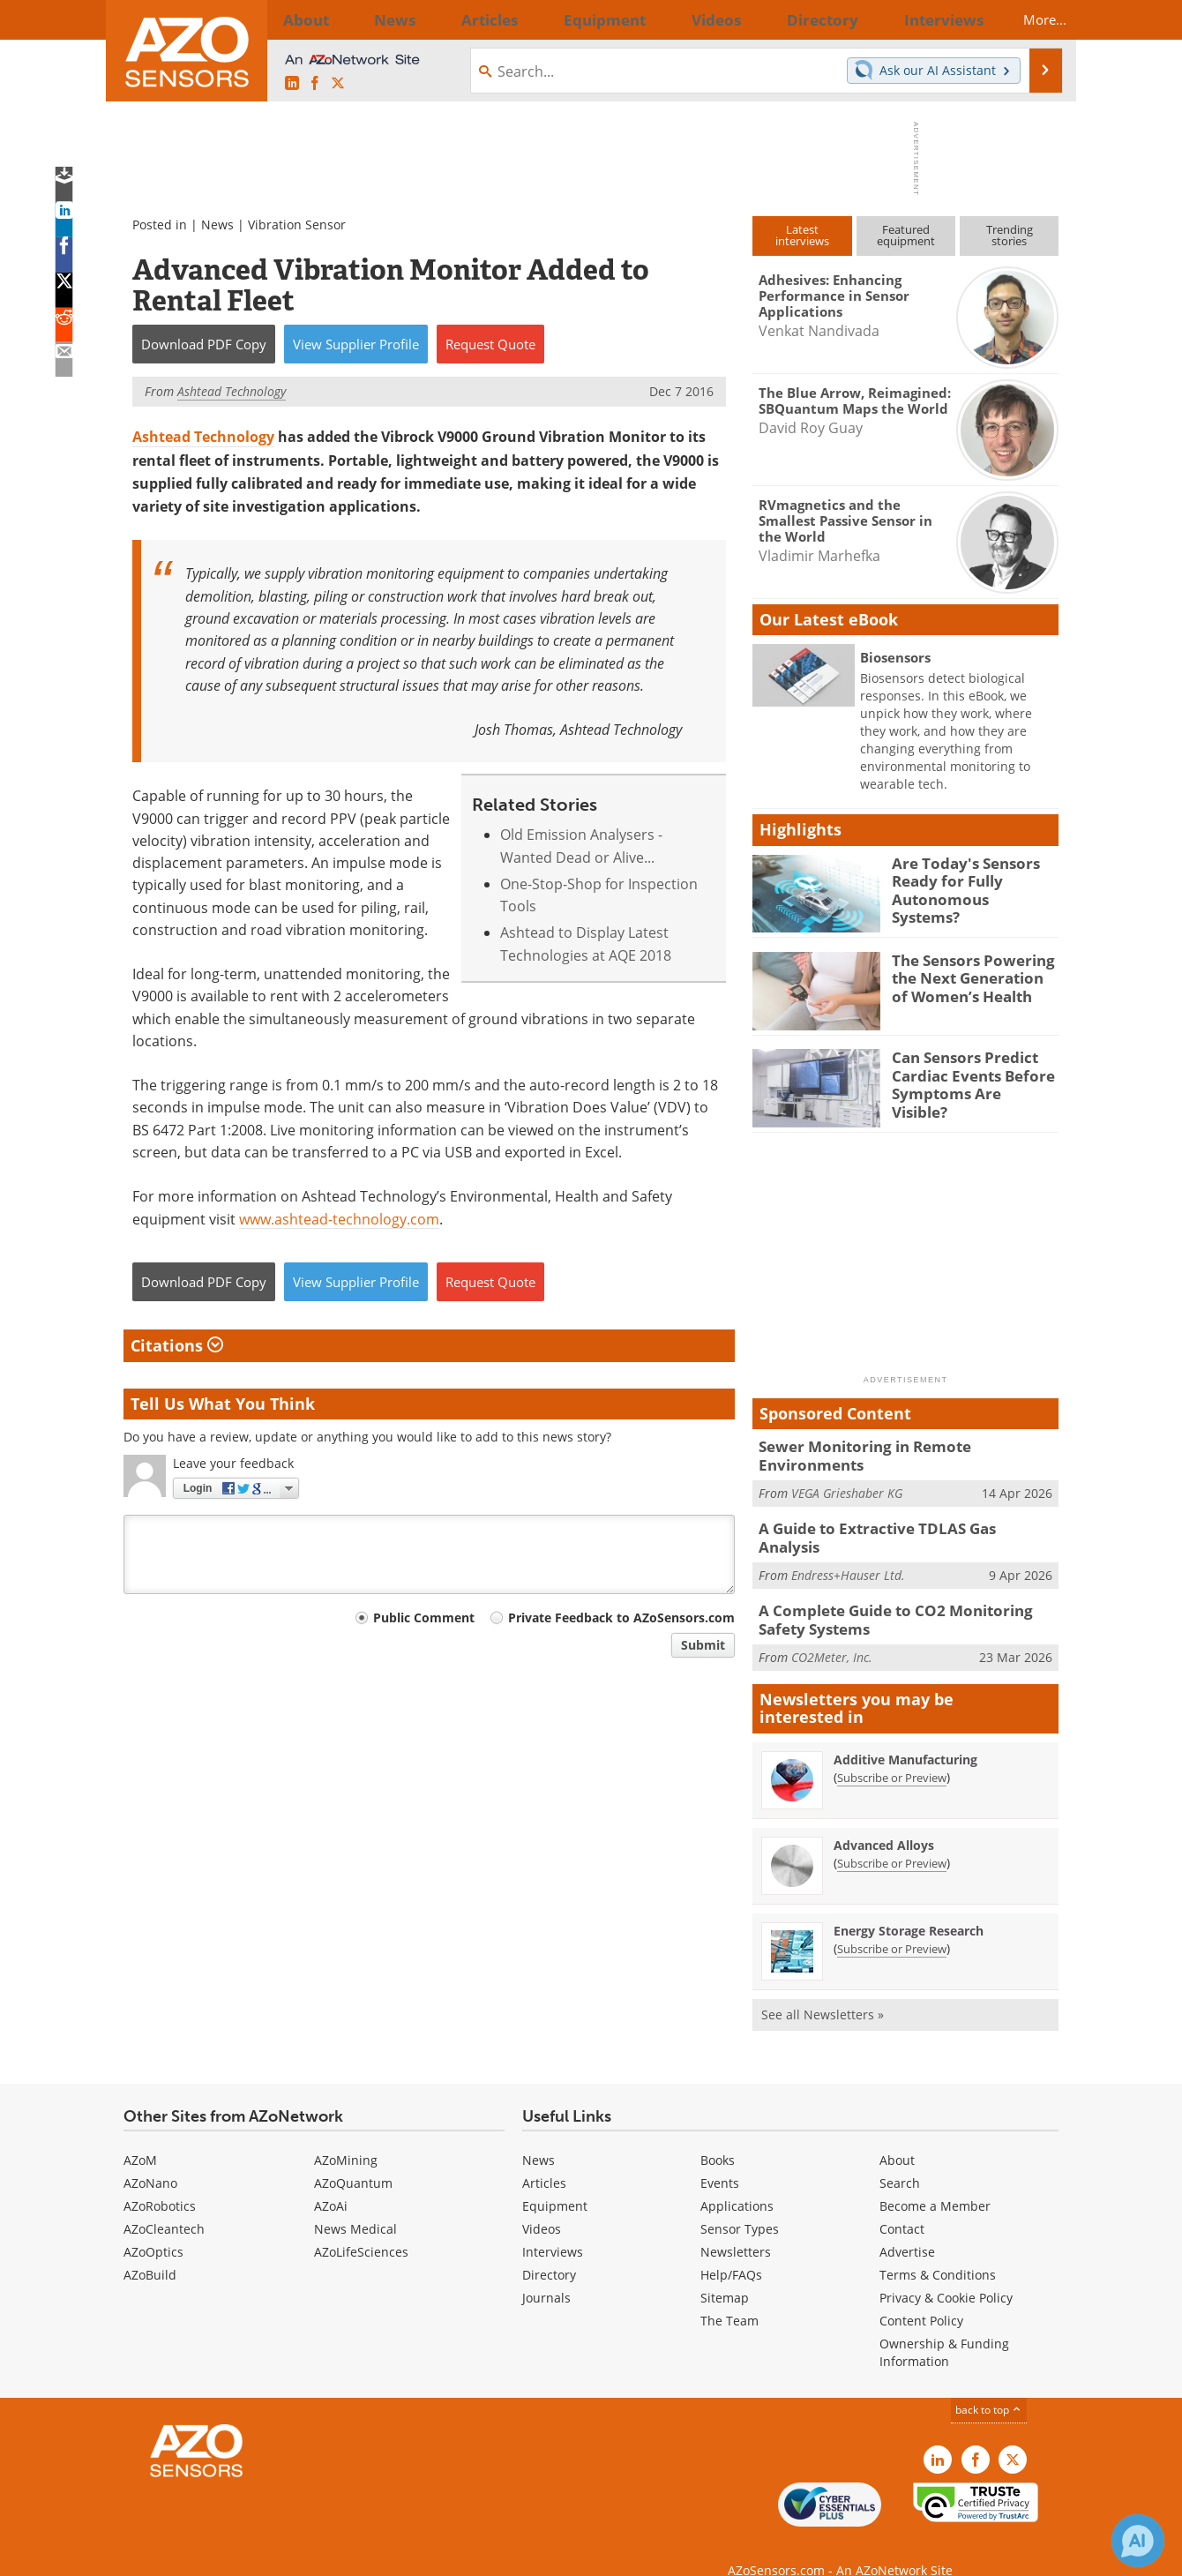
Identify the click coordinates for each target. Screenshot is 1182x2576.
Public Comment (424, 1617)
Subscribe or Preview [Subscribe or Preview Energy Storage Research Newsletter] (891, 1922)
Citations (177, 1345)
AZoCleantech (164, 2203)
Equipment (554, 2180)
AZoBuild (149, 2249)
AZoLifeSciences (361, 2226)
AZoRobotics (159, 2180)
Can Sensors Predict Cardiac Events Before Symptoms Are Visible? (968, 1072)
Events (719, 2157)
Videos (541, 2203)
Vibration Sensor (297, 224)
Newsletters (735, 2226)
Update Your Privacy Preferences (257, 2553)
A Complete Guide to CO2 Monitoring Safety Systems (905, 1597)
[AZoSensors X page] (338, 83)
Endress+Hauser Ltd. (848, 1544)
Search (899, 2157)
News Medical (355, 2203)
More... (1029, 19)
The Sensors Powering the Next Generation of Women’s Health (969, 975)
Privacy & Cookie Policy (946, 2272)
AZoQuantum (353, 2157)
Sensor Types (739, 2203)
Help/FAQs (731, 2249)
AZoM (140, 2134)
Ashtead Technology (203, 436)
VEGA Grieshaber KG (846, 1472)
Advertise (907, 2226)
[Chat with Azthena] (1137, 2540)
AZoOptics (153, 2226)
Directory (549, 2249)
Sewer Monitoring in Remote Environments (902, 1446)
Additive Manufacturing (905, 1733)
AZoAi (331, 2180)
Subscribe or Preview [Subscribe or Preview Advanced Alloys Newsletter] (891, 1837)
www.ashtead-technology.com (339, 1218)
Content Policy (921, 2295)
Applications (737, 2180)
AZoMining (346, 2134)
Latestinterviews (802, 235)
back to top (988, 2384)
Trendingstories (1009, 235)
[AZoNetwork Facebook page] (315, 83)
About (897, 2134)
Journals (546, 2272)
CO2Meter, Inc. (831, 1630)
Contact (901, 2203)
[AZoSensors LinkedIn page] (292, 83)
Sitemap (724, 2272)
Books (717, 2134)
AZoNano (150, 2157)
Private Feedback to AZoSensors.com (621, 1617)
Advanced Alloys (884, 1818)
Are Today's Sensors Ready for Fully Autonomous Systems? (966, 878)
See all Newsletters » (822, 1988)
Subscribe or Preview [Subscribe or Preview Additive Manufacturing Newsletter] (891, 1751)
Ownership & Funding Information (944, 2327)
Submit (703, 1644)
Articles (544, 2157)
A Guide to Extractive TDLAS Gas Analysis (894, 1517)
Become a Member (935, 2180)
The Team (729, 2295)
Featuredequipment (906, 235)
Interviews (552, 2226)
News (217, 224)
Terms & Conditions (937, 2249)
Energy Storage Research (909, 1904)
